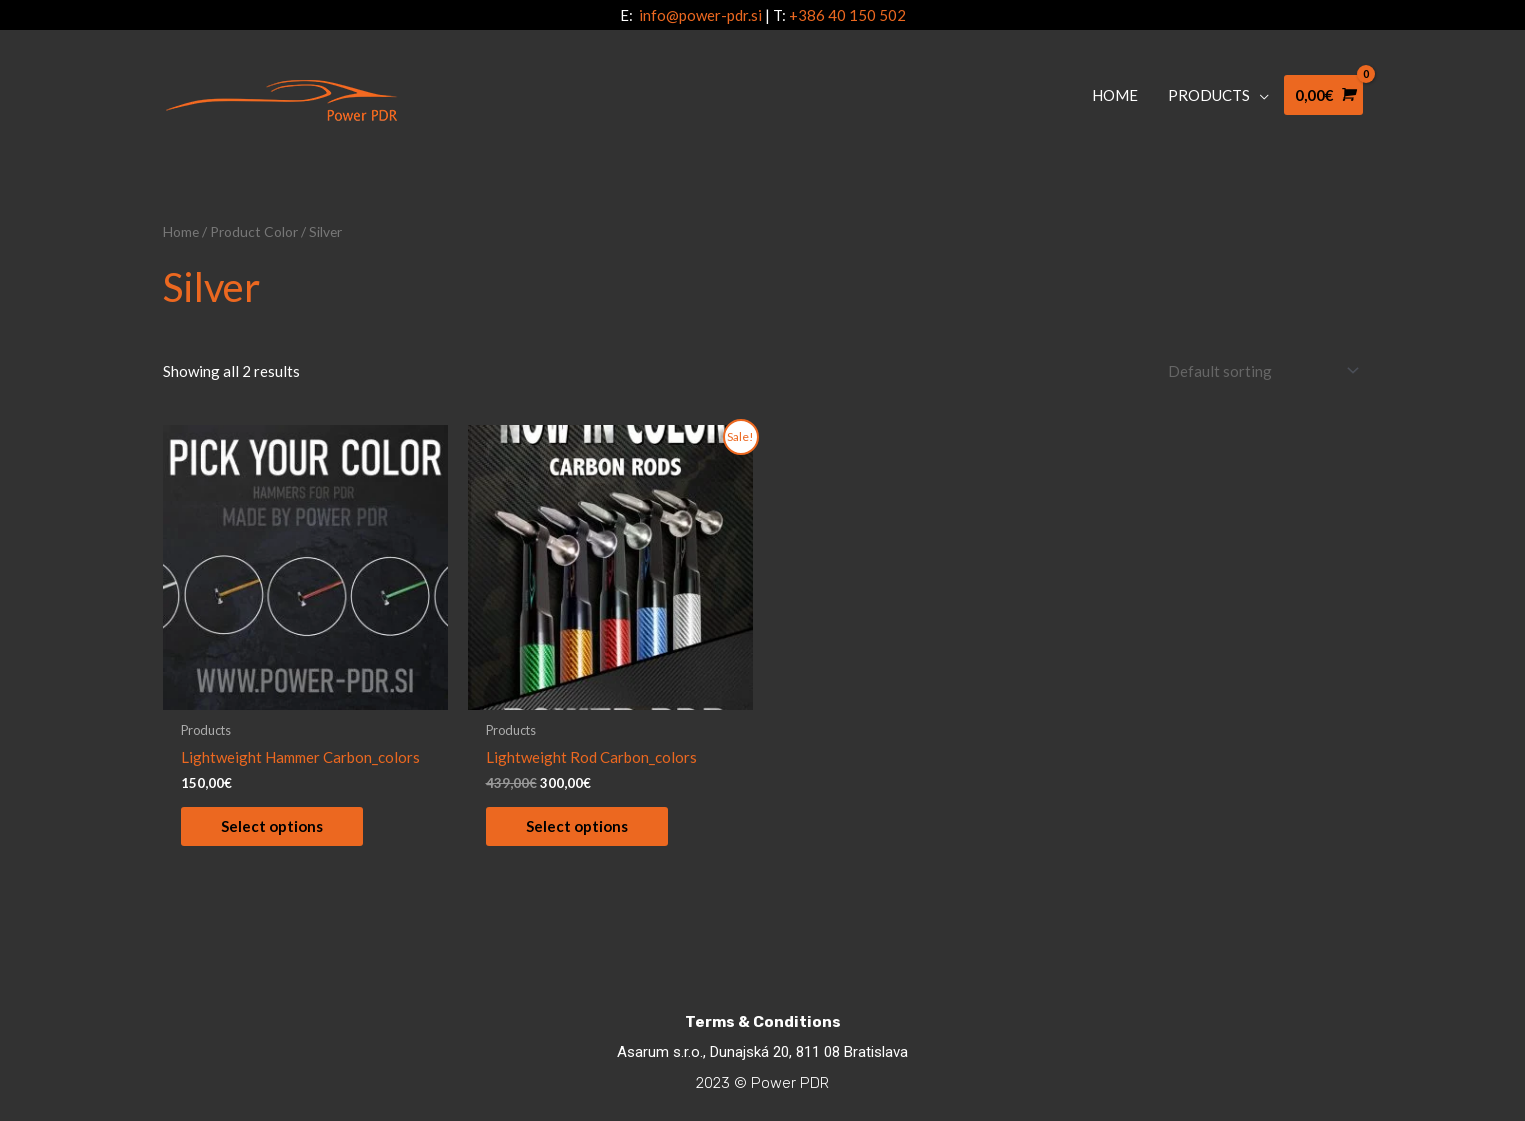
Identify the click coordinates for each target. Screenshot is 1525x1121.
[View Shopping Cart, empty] (1323, 95)
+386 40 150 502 (847, 15)
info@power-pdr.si (700, 15)
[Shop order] (1259, 371)
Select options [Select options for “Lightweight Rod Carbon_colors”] (577, 825)
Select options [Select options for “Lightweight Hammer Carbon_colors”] (272, 825)
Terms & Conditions (763, 1021)
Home (181, 231)
